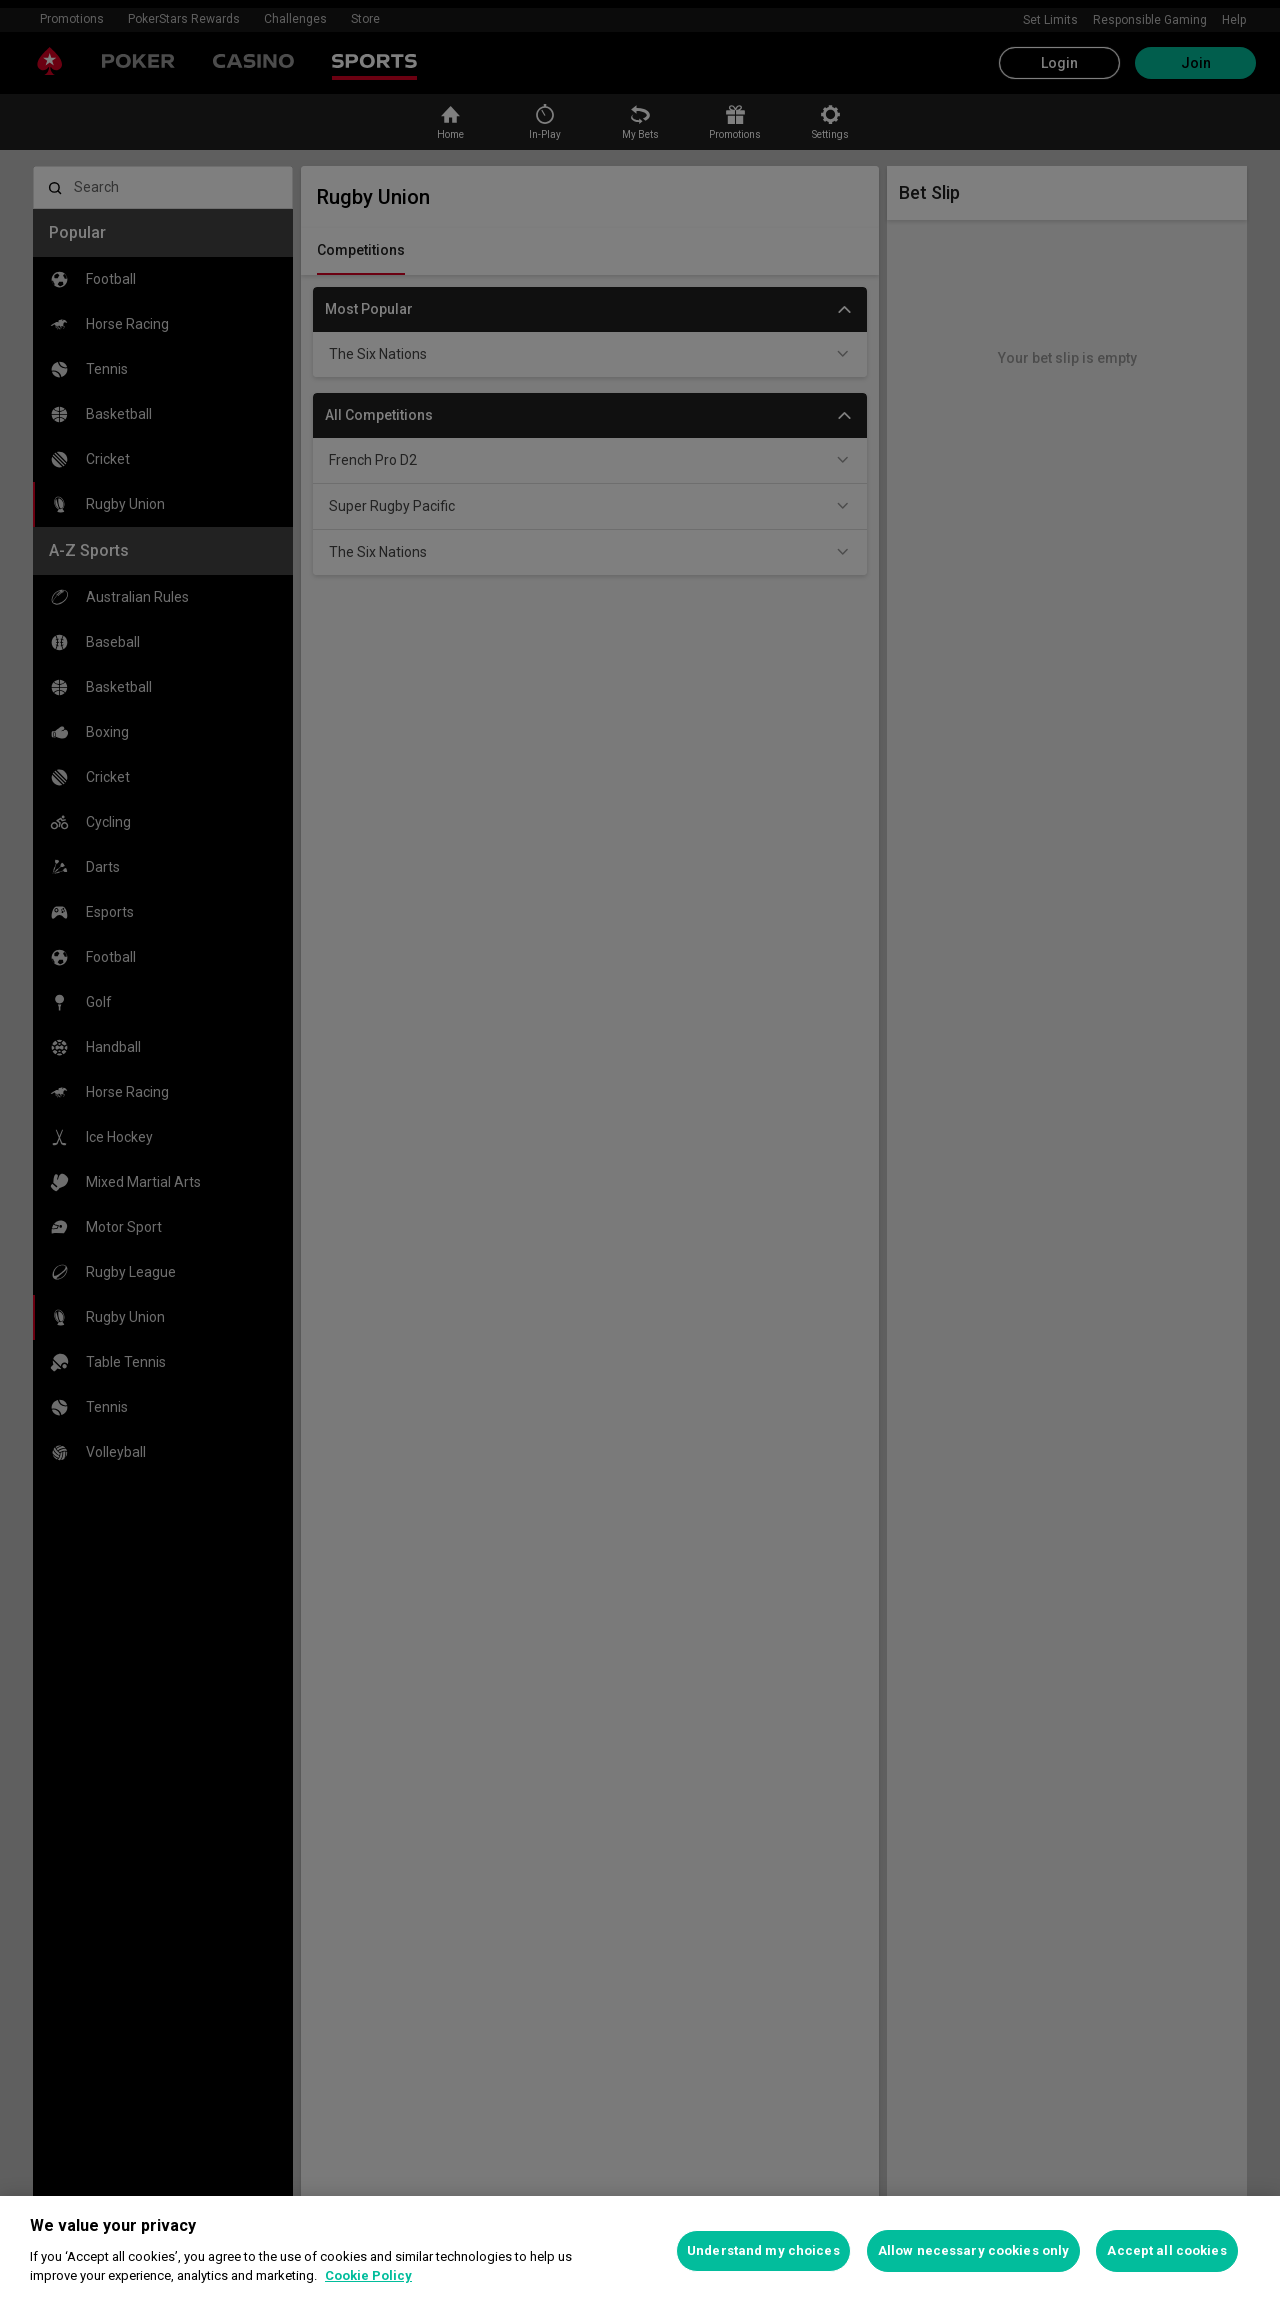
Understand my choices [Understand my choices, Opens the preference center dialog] (763, 2250)
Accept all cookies (1166, 2250)
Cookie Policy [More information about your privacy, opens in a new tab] (368, 2275)
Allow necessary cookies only (974, 2250)
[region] (640, 2251)
